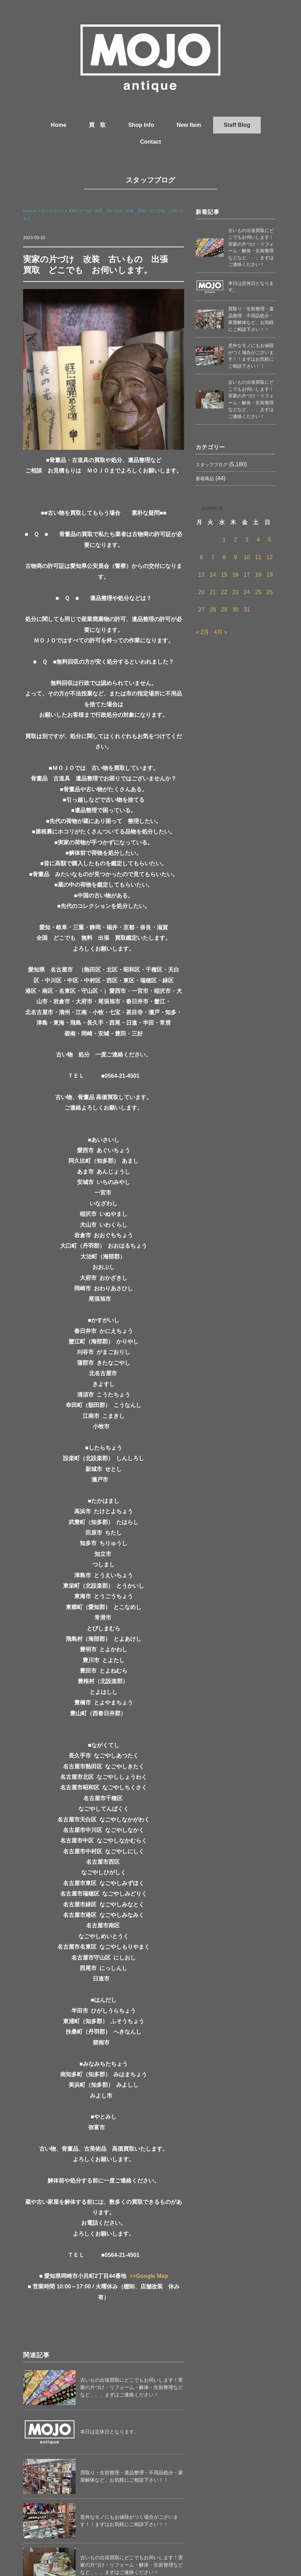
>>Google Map (149, 2276)
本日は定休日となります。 (109, 2431)
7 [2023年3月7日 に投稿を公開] (212, 557)
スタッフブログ (150, 180)
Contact (150, 142)
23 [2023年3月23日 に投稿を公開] (235, 592)
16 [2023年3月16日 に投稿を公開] (235, 575)
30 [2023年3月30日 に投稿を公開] (235, 610)
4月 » (220, 632)
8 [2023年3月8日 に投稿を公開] (224, 557)
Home (58, 125)
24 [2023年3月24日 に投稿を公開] (247, 592)
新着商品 (205, 478)
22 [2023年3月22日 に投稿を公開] (224, 592)
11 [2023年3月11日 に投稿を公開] (258, 557)
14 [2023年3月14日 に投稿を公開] (213, 575)
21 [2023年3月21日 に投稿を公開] (213, 592)
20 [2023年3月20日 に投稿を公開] (201, 592)
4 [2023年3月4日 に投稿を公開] (258, 540)
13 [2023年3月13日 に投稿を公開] (201, 575)
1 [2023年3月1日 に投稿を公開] (224, 540)
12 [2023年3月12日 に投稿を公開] (269, 557)
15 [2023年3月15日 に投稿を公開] (224, 575)
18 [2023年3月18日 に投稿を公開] (258, 575)
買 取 (97, 125)
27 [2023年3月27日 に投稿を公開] (201, 610)
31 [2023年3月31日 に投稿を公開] (247, 610)
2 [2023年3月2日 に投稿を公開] (235, 540)
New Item (189, 125)
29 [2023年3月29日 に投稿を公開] (224, 610)
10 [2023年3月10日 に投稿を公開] (247, 557)
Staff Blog (237, 125)
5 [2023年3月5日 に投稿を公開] (269, 540)
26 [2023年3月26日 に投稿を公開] (269, 592)
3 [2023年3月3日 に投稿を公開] (246, 540)
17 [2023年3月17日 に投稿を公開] (247, 575)
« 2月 (202, 632)
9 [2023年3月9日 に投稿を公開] (235, 557)
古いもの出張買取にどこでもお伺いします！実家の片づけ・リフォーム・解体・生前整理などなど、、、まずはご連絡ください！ (131, 2387)
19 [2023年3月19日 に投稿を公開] (269, 575)
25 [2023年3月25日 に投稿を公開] (258, 592)
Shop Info (141, 125)
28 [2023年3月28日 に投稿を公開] (213, 610)
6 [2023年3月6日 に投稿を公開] (201, 557)
